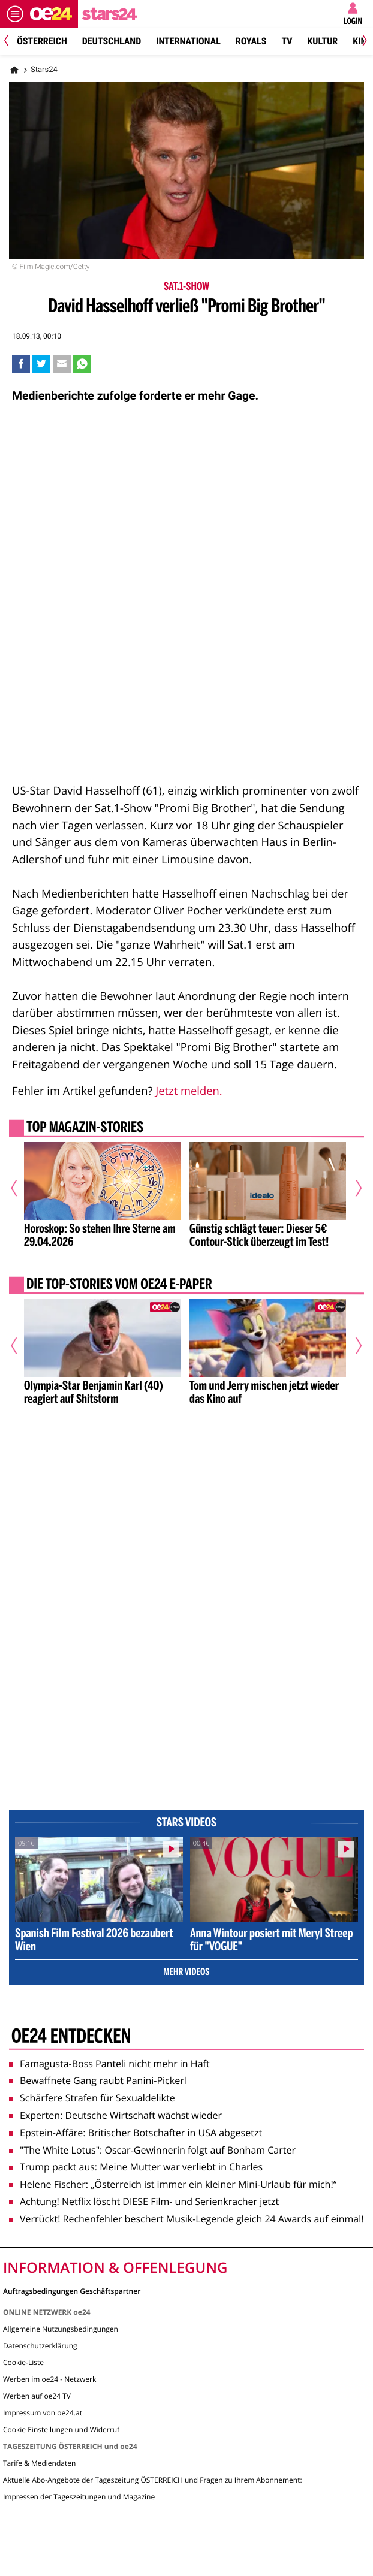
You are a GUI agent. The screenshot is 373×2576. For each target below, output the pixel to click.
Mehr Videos (186, 1972)
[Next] (362, 41)
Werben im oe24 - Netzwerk (49, 2379)
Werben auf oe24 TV (37, 2396)
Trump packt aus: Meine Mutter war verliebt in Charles (136, 2166)
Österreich (42, 41)
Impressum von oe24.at (42, 2413)
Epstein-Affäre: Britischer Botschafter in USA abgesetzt (135, 2132)
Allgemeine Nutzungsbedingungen (60, 2329)
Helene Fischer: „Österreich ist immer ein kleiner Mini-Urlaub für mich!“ (172, 2184)
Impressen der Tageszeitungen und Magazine (79, 2497)
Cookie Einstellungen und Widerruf (61, 2429)
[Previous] (10, 41)
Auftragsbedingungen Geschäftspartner (71, 2290)
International (188, 41)
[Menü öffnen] (15, 13)
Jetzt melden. (188, 1090)
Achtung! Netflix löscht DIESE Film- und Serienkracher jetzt (144, 2201)
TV (286, 41)
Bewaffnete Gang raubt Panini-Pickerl (97, 2080)
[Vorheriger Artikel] (19, 1188)
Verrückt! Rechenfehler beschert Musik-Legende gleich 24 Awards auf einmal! (186, 2218)
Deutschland (111, 41)
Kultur (322, 41)
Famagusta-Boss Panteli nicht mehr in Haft (109, 2063)
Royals (251, 41)
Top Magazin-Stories (84, 1128)
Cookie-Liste (23, 2362)
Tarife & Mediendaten (39, 2463)
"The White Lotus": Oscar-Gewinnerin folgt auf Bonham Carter (152, 2150)
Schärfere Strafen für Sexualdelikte (92, 2097)
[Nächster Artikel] (354, 1188)
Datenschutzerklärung (40, 2346)
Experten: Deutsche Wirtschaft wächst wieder (115, 2115)
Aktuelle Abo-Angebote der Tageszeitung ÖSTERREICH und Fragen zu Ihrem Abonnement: (152, 2480)
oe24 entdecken (71, 2037)
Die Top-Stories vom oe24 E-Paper (119, 1285)
